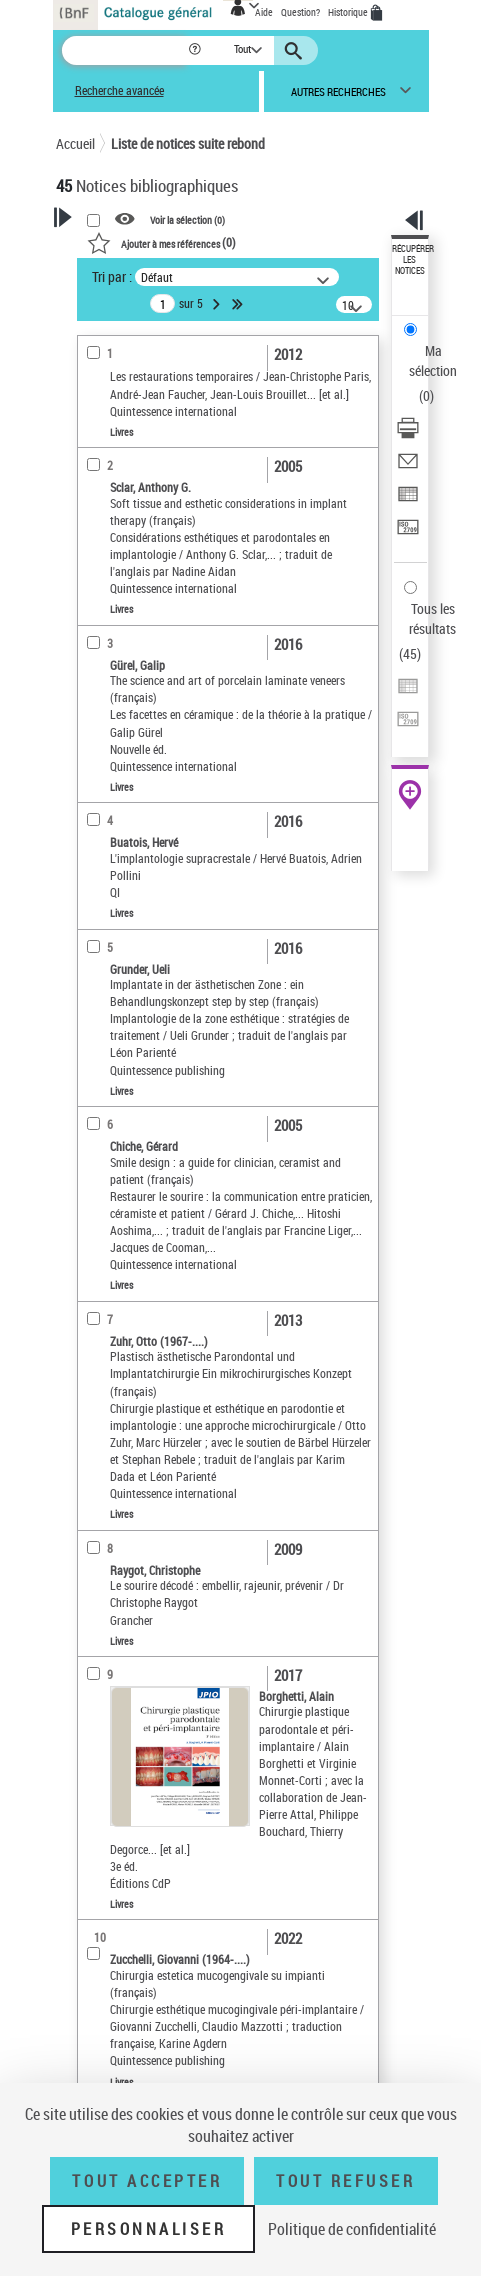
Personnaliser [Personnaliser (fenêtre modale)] (149, 2229)
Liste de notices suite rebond (188, 143)
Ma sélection (433, 360)
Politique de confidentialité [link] (352, 2229)
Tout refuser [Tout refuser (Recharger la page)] (345, 2181)
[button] (196, 50)
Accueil (75, 143)
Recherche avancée (119, 90)
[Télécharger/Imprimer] (408, 434)
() (161, 242)
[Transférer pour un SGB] (408, 533)
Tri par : (112, 276)
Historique (349, 12)
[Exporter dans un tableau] (408, 500)
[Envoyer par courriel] (408, 467)
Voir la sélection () (187, 220)
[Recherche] (124, 50)
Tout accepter (147, 2181)
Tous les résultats (432, 618)
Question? (300, 12)
